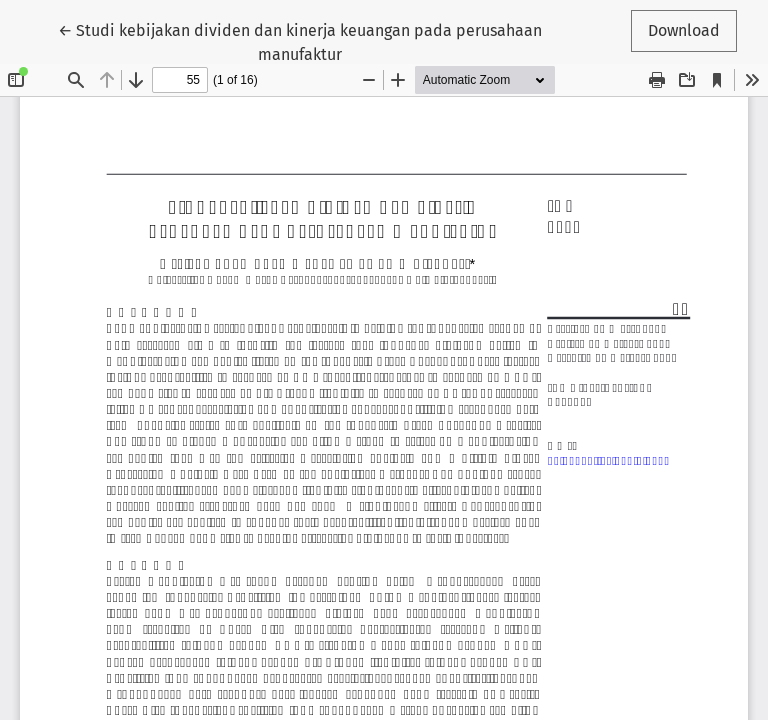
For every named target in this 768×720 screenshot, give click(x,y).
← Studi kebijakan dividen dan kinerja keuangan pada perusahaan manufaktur (300, 41)
